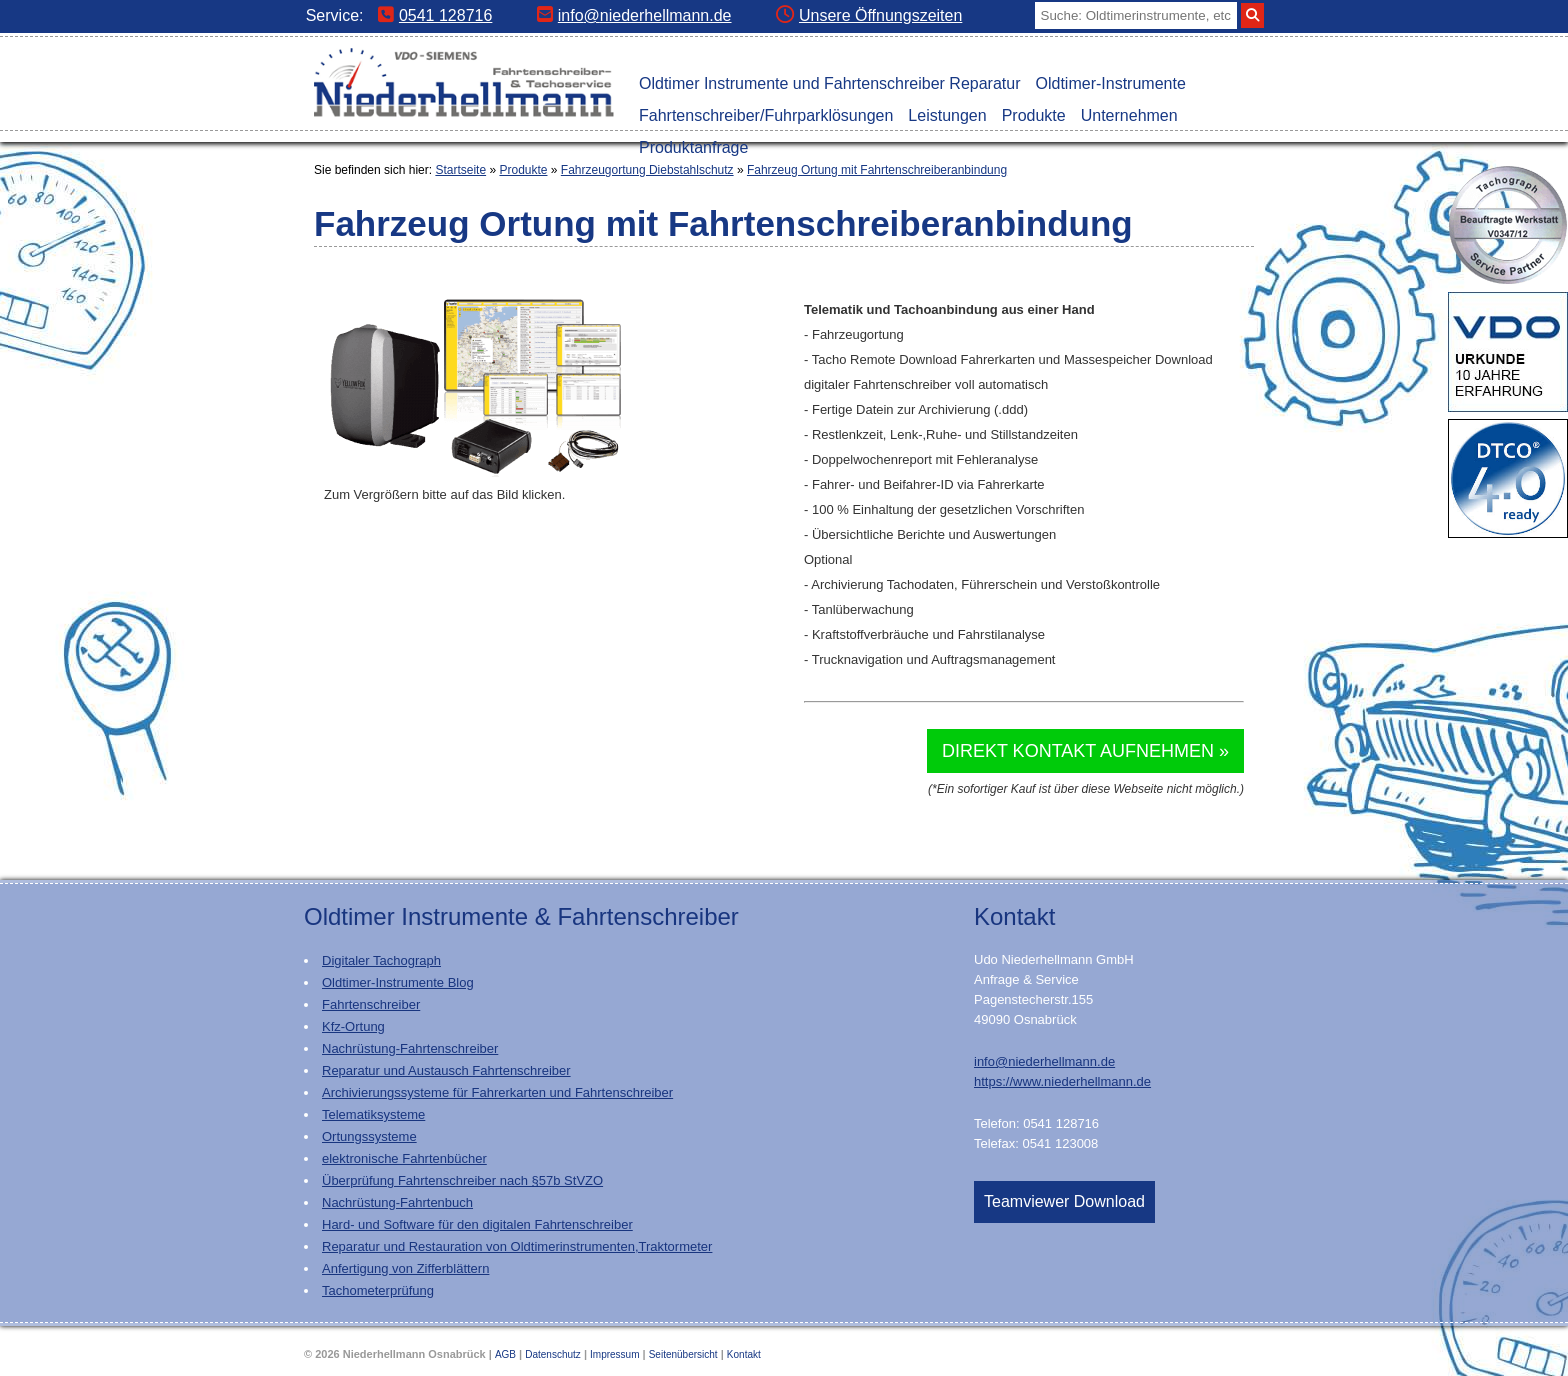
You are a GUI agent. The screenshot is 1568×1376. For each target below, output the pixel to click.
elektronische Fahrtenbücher (404, 1158)
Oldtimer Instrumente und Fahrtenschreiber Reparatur (830, 83)
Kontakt (744, 1354)
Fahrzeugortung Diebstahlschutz (647, 170)
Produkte (1034, 115)
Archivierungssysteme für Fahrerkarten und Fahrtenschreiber (497, 1092)
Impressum (614, 1354)
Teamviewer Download (1064, 1201)
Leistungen (947, 115)
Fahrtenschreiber (371, 1004)
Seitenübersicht (683, 1354)
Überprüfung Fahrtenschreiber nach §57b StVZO (462, 1180)
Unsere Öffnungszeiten (869, 15)
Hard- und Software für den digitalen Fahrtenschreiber (477, 1224)
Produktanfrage (693, 147)
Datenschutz (553, 1354)
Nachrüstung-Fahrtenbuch (397, 1202)
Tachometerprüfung (378, 1290)
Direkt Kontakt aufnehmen (1078, 751)
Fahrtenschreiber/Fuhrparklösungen (766, 115)
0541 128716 (435, 15)
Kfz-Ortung (353, 1026)
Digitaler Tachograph (381, 960)
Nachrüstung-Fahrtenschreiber (410, 1048)
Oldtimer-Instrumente (1111, 83)
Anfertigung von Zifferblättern (405, 1268)
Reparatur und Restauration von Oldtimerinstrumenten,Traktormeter (517, 1246)
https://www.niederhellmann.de (1062, 1081)
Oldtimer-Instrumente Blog (398, 982)
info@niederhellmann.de (634, 15)
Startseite (460, 170)
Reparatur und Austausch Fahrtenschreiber (446, 1070)
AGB (505, 1354)
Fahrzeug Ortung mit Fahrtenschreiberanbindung (877, 170)
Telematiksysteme (373, 1114)
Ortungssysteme (369, 1136)
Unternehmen (1129, 115)
